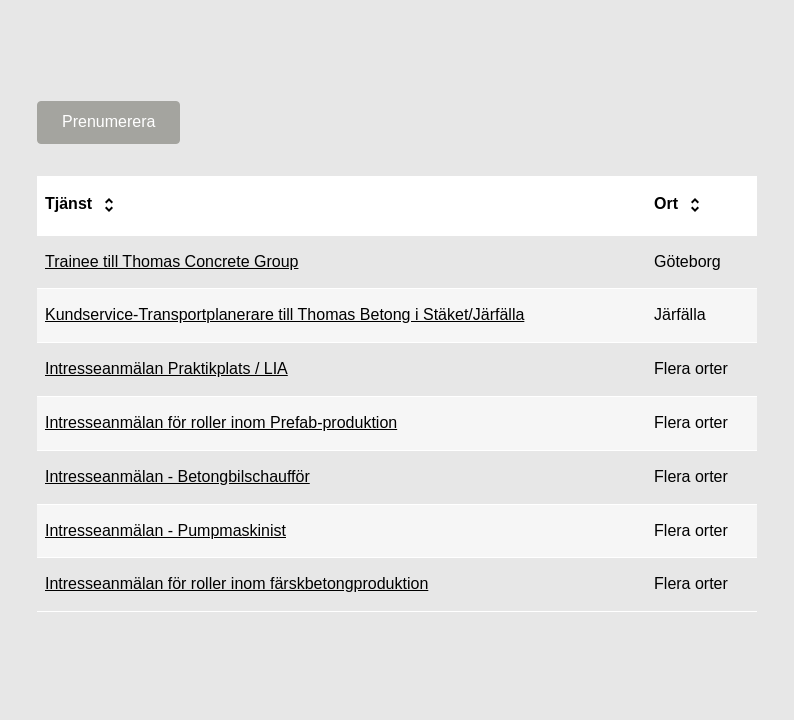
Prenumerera (108, 121)
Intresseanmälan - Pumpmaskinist (165, 530)
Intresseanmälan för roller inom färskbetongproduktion (236, 583)
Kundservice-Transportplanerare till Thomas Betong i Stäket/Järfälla (284, 314)
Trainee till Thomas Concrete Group (171, 261)
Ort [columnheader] (680, 205)
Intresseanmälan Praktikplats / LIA (166, 368)
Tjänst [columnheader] (83, 205)
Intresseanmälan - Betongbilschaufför (177, 476)
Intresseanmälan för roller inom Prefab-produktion (221, 422)
